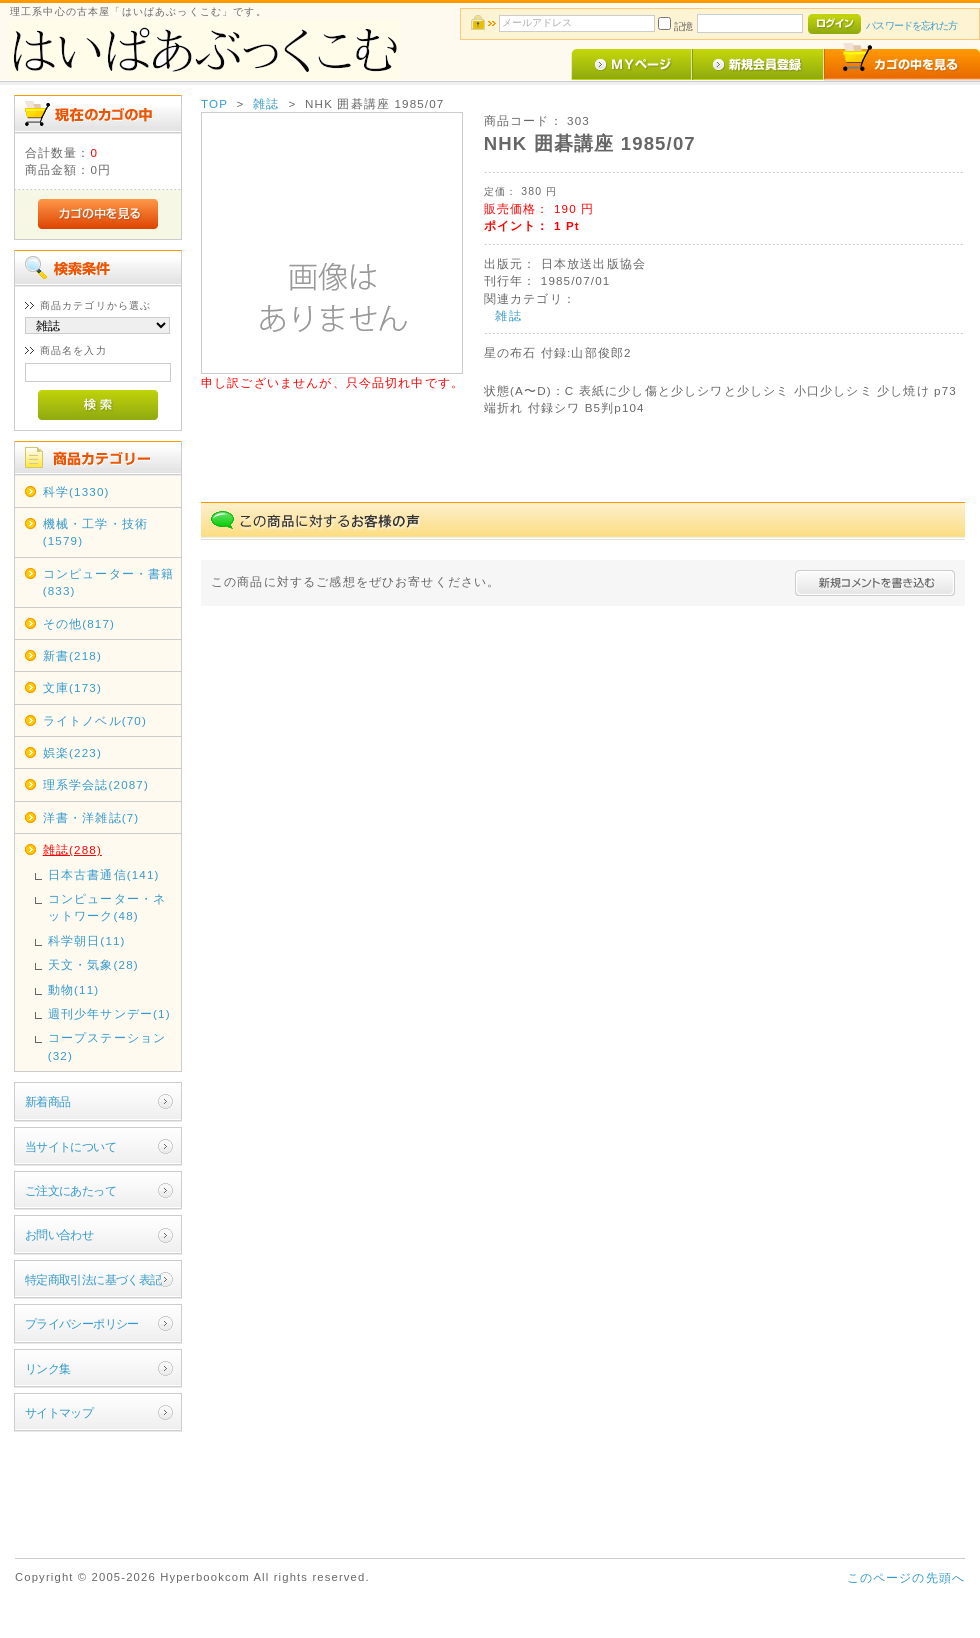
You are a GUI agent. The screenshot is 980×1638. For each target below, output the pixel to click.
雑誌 (266, 103)
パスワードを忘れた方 (911, 25)
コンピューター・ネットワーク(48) (107, 907)
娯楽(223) (72, 752)
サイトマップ (59, 1412)
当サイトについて (70, 1146)
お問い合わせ (59, 1234)
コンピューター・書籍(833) (109, 582)
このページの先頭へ (906, 1577)
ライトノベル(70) (95, 720)
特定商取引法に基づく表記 (93, 1279)
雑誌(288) (72, 849)
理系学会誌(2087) (96, 784)
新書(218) (72, 655)
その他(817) (79, 623)
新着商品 (48, 1101)
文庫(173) (72, 687)
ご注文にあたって (70, 1190)
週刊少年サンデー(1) (109, 1013)
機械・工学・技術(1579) (95, 532)
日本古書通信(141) (104, 874)
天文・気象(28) (93, 964)
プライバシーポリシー (82, 1323)
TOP (214, 103)
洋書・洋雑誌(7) (91, 817)
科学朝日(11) (87, 940)
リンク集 (48, 1368)
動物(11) (74, 989)
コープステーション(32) (107, 1046)
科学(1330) (76, 491)
